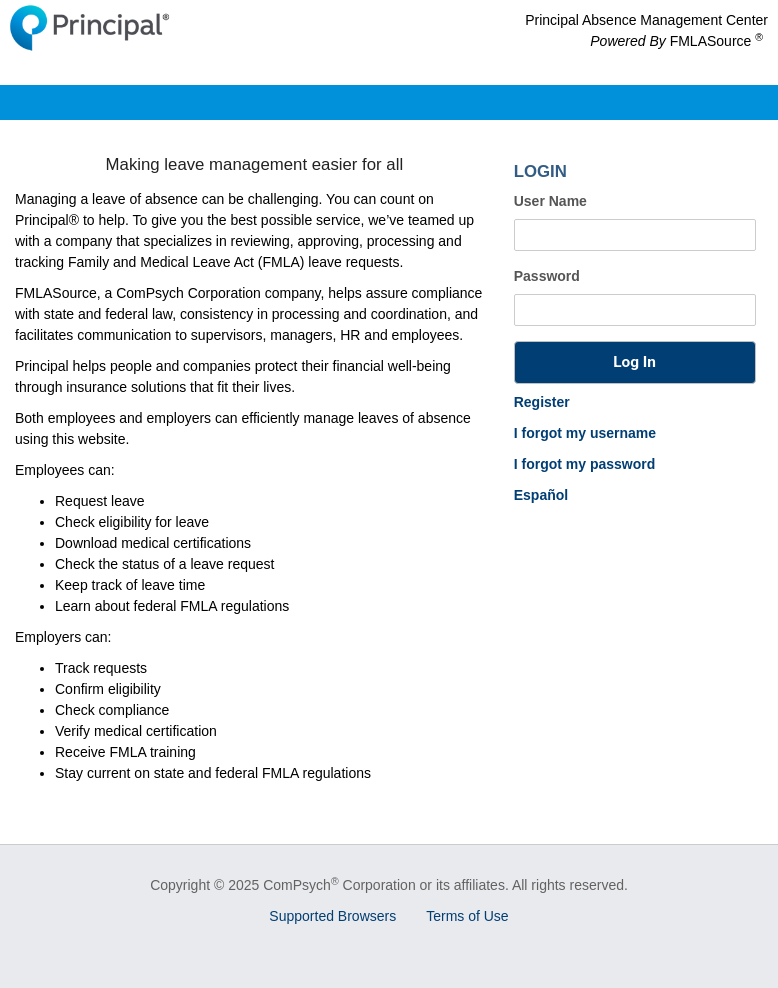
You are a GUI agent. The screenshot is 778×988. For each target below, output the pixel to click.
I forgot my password (585, 464)
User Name (550, 201)
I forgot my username (585, 433)
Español (541, 495)
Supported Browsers (332, 916)
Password (547, 276)
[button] (635, 362)
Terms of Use (467, 916)
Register (542, 402)
